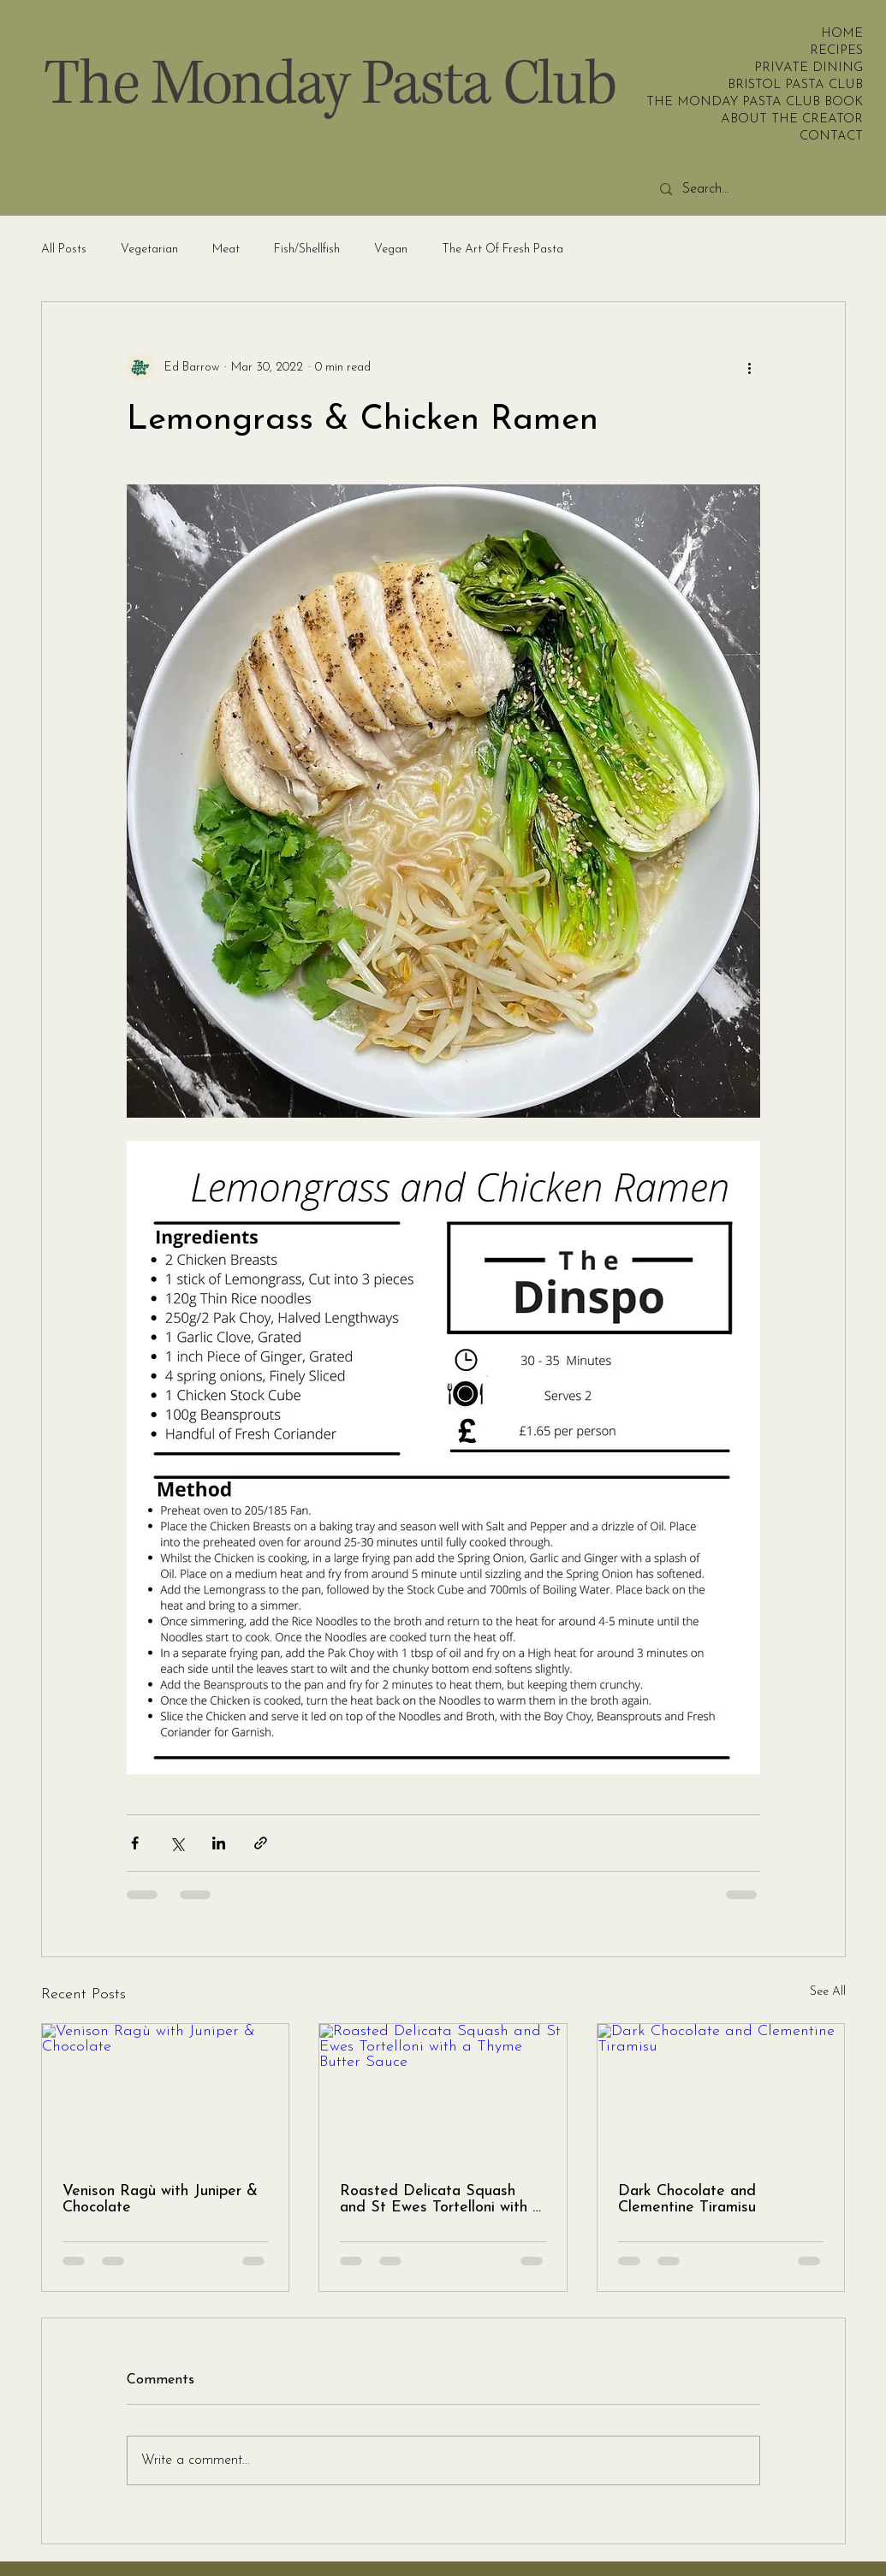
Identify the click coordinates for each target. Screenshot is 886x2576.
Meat (226, 249)
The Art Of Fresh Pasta (502, 249)
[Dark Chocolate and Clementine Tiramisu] (721, 2093)
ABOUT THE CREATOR (811, 119)
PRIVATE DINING (811, 68)
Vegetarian (149, 249)
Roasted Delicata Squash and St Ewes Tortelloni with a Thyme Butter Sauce (440, 2199)
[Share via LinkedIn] (219, 1843)
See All (828, 1991)
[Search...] (777, 189)
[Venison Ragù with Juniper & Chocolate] (165, 2093)
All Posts (63, 249)
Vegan (390, 249)
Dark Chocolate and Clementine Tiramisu (687, 2199)
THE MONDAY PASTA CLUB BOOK (811, 102)
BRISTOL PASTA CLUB (811, 85)
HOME (842, 33)
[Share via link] (261, 1843)
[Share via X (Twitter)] (177, 1843)
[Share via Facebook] (135, 1843)
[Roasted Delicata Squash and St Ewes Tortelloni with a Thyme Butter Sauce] (443, 2093)
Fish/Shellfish (307, 249)
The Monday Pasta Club (329, 85)
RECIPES (836, 51)
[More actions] (750, 367)
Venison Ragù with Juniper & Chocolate (160, 2199)
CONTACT (831, 136)
